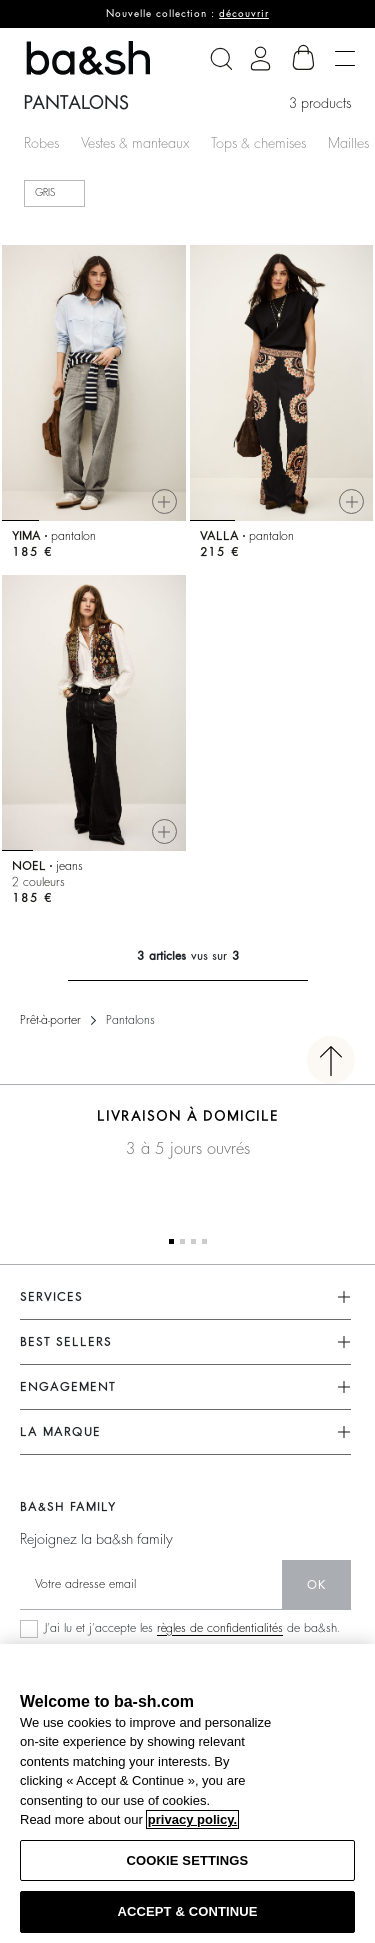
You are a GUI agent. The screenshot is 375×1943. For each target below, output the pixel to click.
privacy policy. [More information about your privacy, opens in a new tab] (192, 1819)
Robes (41, 143)
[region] (187, 1793)
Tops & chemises (258, 143)
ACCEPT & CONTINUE (187, 1911)
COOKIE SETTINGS (188, 1860)
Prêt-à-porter (50, 1020)
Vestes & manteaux (135, 143)
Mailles (348, 143)
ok (316, 1585)
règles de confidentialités (220, 1628)
